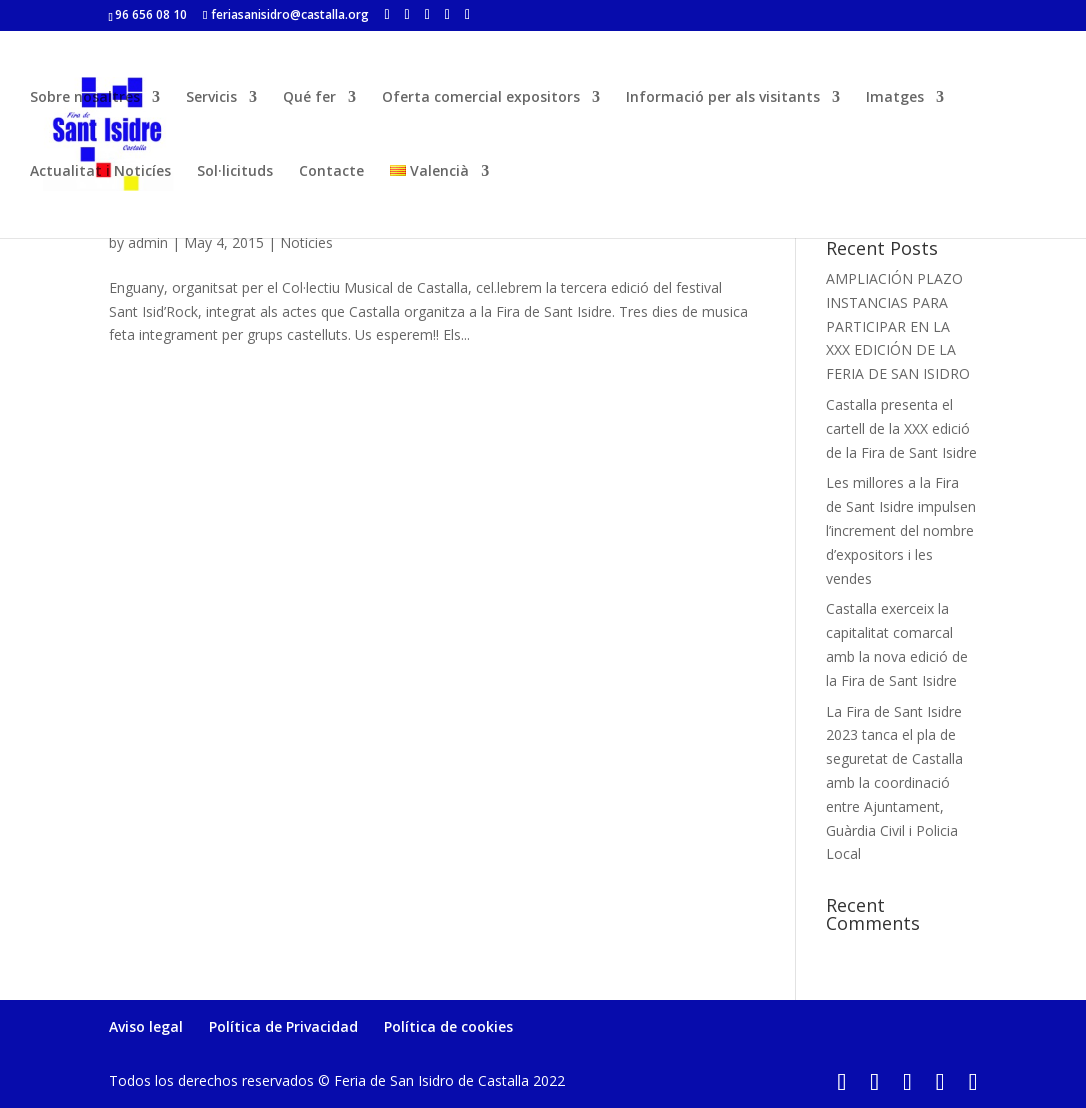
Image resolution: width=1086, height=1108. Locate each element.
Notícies (306, 242)
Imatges (895, 98)
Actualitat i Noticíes (100, 172)
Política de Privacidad (283, 1026)
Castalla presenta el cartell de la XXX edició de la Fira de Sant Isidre (901, 428)
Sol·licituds (235, 172)
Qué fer (309, 98)
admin (148, 242)
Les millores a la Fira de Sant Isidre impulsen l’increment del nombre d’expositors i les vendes (901, 530)
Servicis (211, 98)
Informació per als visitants (723, 98)
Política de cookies (448, 1026)
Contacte (331, 172)
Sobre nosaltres (85, 98)
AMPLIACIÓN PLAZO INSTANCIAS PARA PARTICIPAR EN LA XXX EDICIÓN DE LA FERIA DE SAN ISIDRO (898, 326)
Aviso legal (146, 1026)
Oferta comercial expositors (481, 98)
